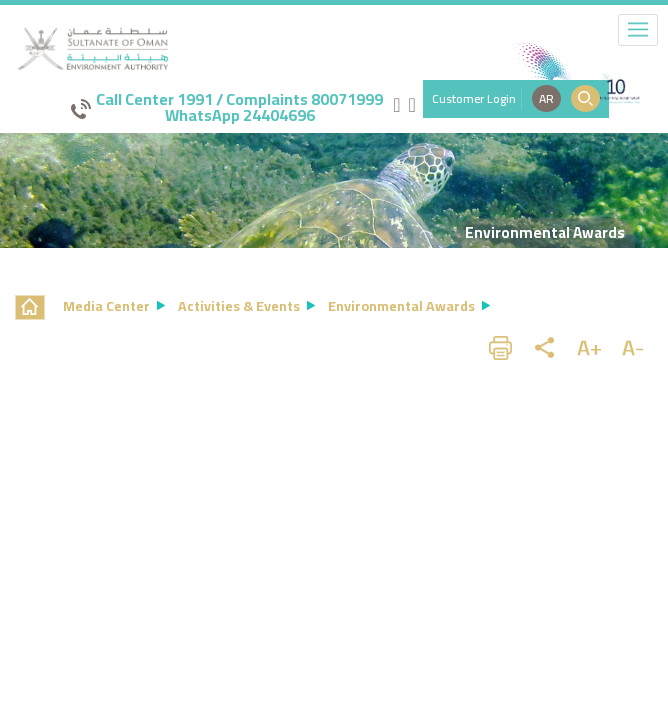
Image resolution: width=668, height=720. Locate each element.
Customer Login (474, 98)
